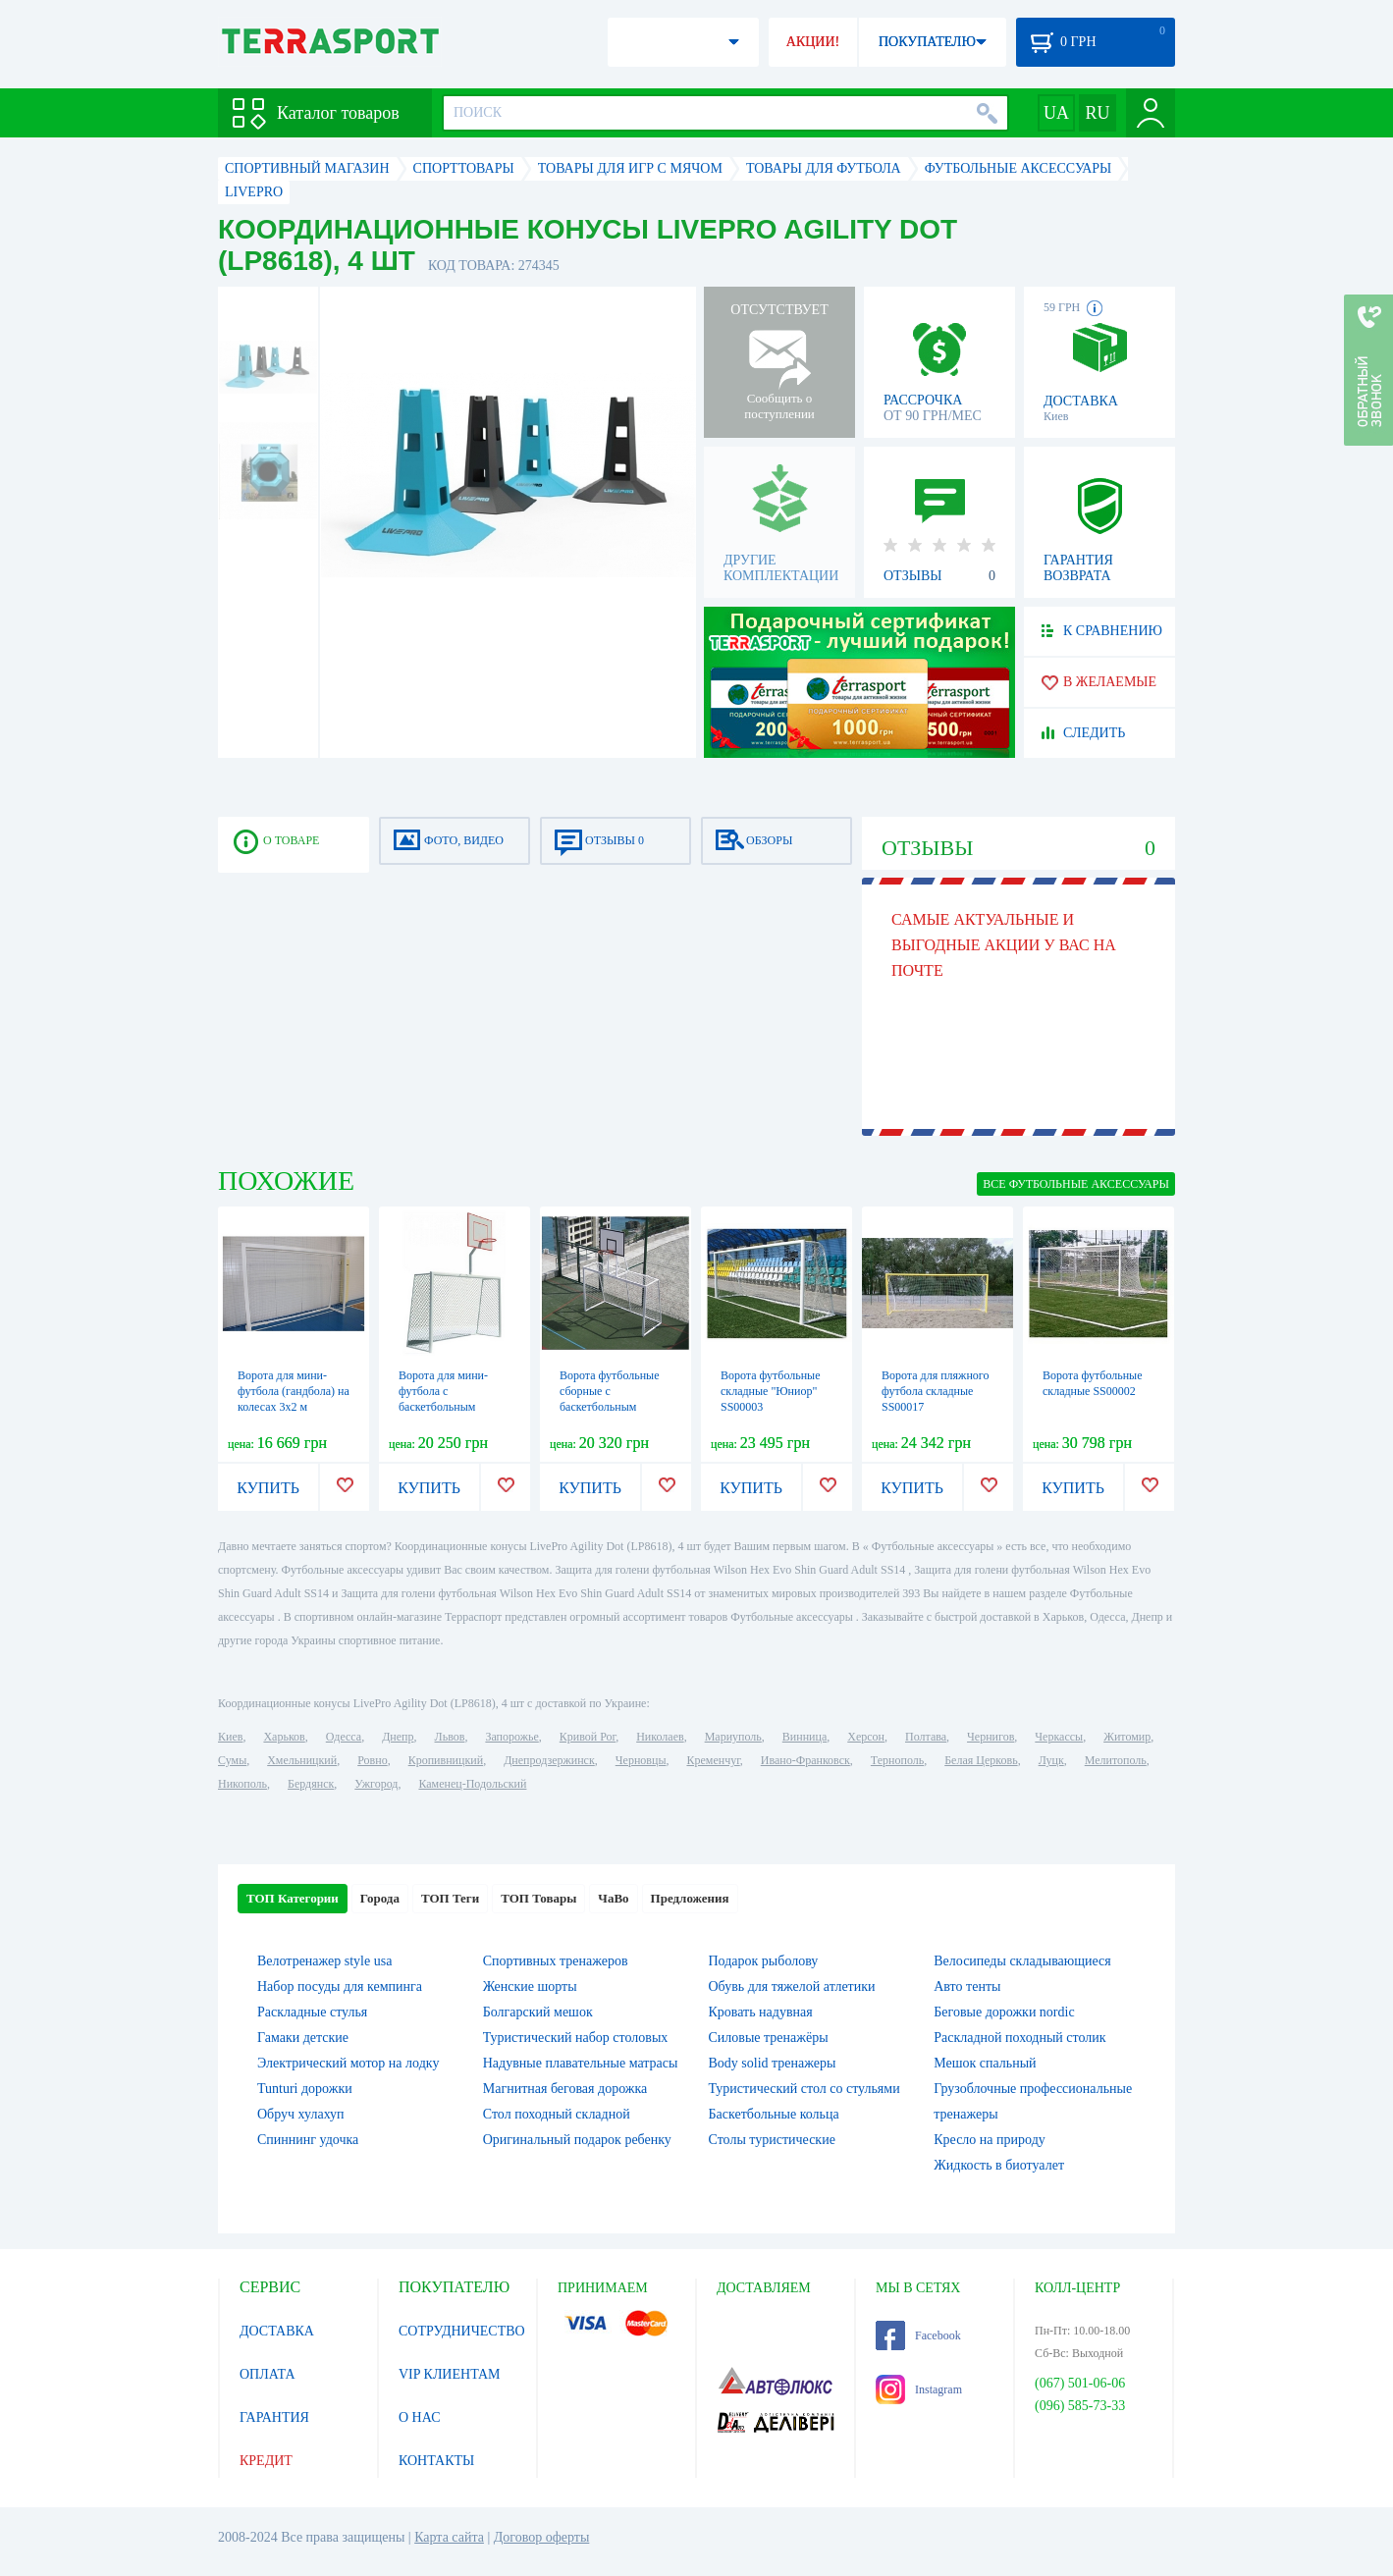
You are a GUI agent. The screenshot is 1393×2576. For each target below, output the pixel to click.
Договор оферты (542, 2537)
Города (380, 1898)
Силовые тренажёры (769, 2037)
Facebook (918, 2335)
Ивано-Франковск (805, 1760)
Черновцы (641, 1760)
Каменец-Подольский (472, 1784)
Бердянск (311, 1784)
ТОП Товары (538, 1898)
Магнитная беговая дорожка (565, 2088)
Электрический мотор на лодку (348, 2063)
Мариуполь (733, 1737)
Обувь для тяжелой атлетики (792, 1986)
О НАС (419, 2417)
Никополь (242, 1784)
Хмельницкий (302, 1760)
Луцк (1051, 1760)
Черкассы (1059, 1737)
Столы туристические (772, 2139)
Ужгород (376, 1784)
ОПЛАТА (267, 2374)
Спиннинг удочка (307, 2139)
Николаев (659, 1737)
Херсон (865, 1737)
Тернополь (897, 1760)
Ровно (372, 1760)
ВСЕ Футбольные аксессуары (1076, 1184)
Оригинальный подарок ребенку (577, 2139)
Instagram (919, 2389)
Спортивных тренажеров (555, 1961)
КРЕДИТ (266, 2460)
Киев (230, 1737)
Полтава (925, 1737)
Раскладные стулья (312, 2012)
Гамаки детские (302, 2037)
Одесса (343, 1737)
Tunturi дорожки (304, 2088)
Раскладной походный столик (1019, 2037)
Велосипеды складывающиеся (1022, 1961)
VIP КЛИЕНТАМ (450, 2374)
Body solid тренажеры (772, 2063)
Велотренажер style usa (324, 1961)
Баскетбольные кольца (774, 2114)
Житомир (1127, 1737)
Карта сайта (449, 2537)
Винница (804, 1737)
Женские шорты (530, 1986)
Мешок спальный (985, 2063)
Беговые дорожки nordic (1004, 2012)
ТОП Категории (292, 1898)
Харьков (283, 1737)
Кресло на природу (989, 2139)
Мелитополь (1116, 1760)
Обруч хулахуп (301, 2114)
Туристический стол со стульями (804, 2088)
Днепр (397, 1737)
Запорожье (511, 1737)
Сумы (232, 1760)
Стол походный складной (556, 2114)
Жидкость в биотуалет (999, 2165)
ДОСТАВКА (277, 2331)
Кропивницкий (445, 1760)
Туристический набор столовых (576, 2037)
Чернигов (990, 1737)
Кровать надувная (761, 2012)
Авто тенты (967, 1986)
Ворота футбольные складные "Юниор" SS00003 (771, 1391)
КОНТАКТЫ (436, 2460)
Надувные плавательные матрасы (580, 2063)
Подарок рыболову (764, 1961)
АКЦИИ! (812, 41)
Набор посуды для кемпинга (339, 1986)
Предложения (690, 1898)
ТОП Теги (450, 1898)
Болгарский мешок (538, 2012)
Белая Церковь (980, 1760)
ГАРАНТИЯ (274, 2417)
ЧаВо (613, 1898)
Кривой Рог (588, 1737)
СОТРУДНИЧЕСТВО (462, 2331)
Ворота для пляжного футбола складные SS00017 (935, 1391)
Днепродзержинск (549, 1760)
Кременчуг (712, 1760)
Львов (450, 1737)
